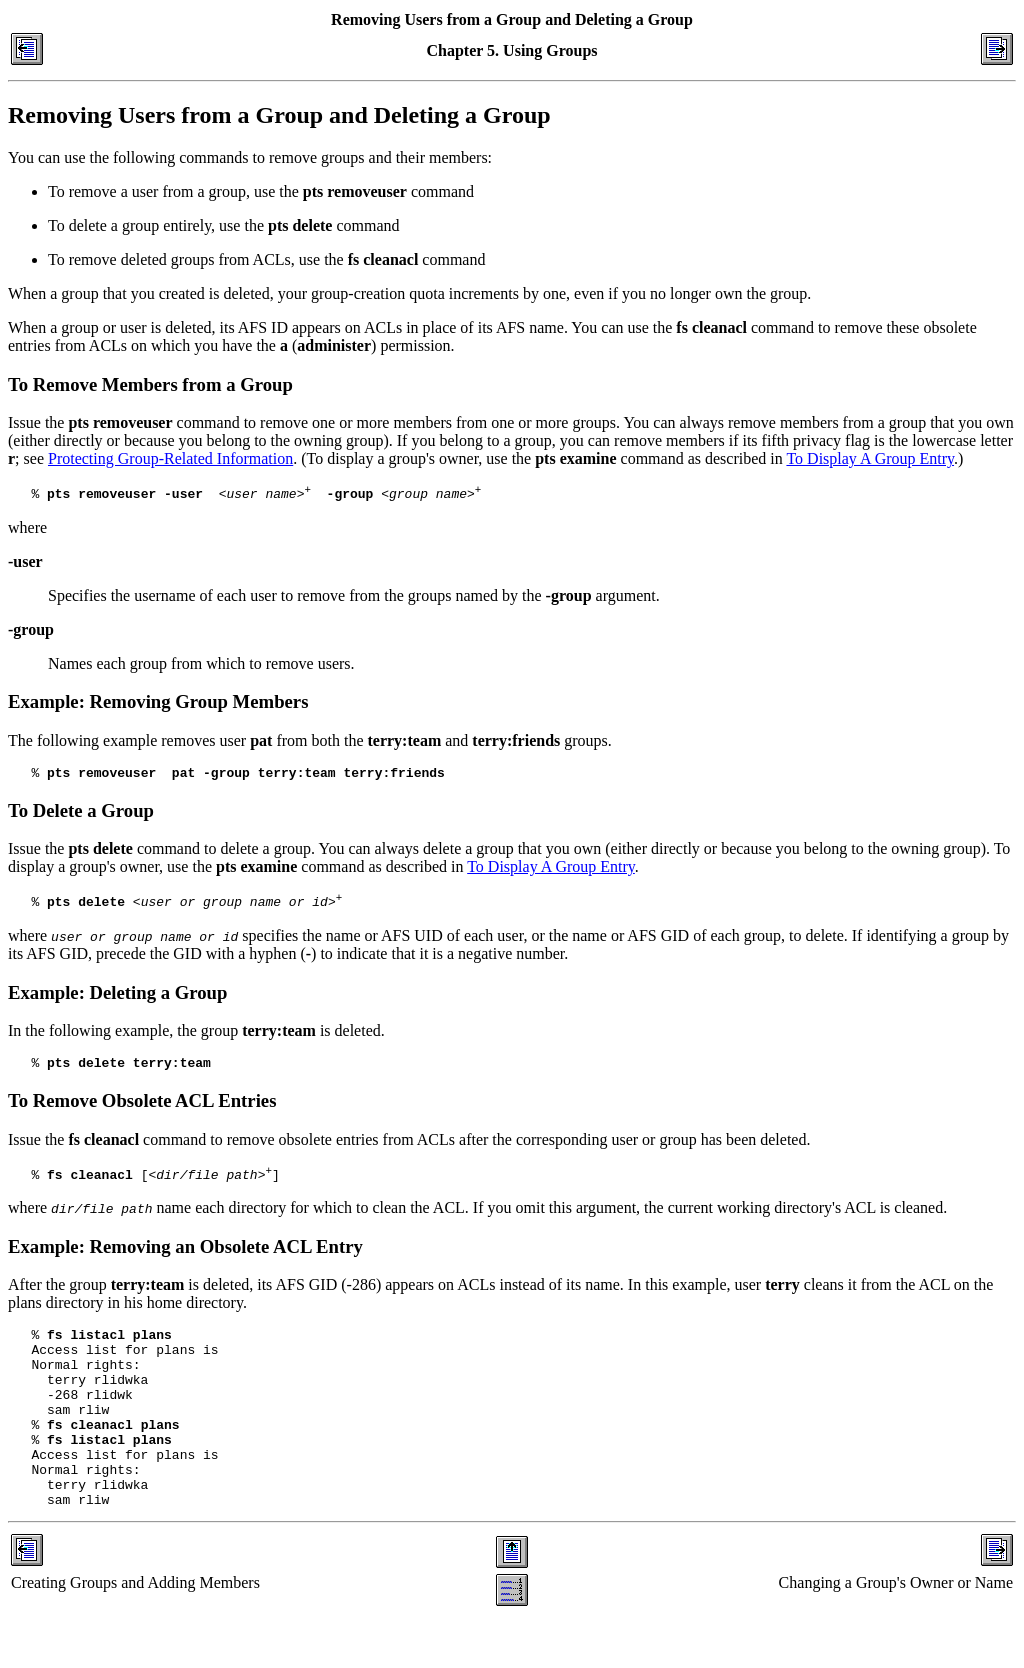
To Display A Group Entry (870, 458)
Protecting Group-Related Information (170, 458)
